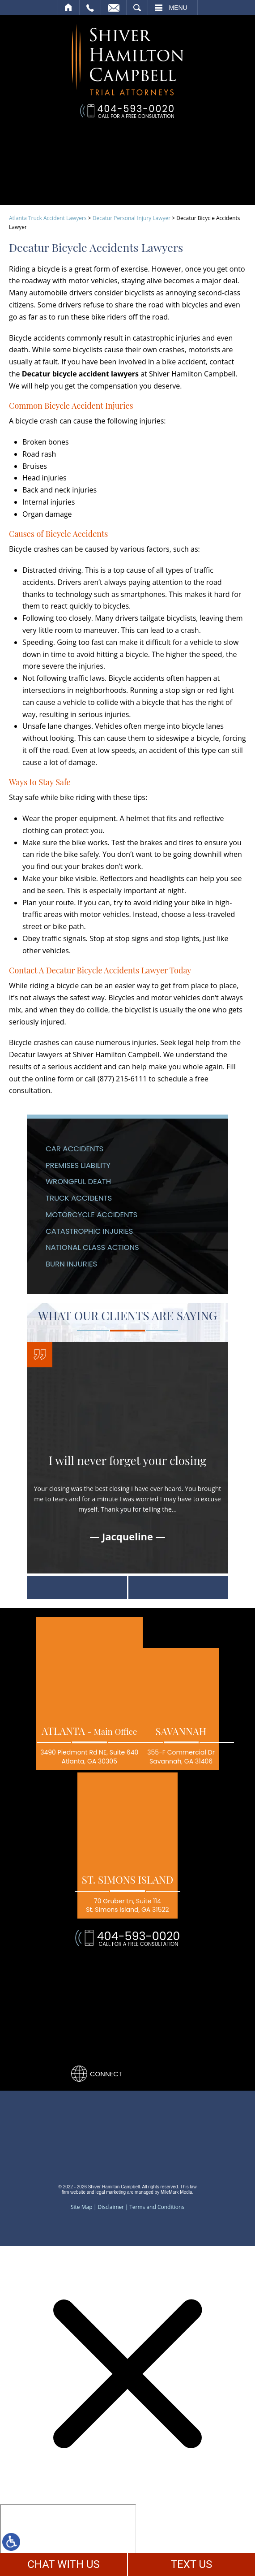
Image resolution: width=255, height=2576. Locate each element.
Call (90, 7)
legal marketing (110, 2192)
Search (137, 7)
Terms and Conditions (156, 2207)
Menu (178, 7)
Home (68, 7)
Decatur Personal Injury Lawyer (132, 218)
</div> (68, 2538)
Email (113, 7)
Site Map (82, 2207)
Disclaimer (111, 2207)
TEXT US (191, 2564)
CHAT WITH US (63, 2564)
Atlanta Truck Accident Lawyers (48, 218)
